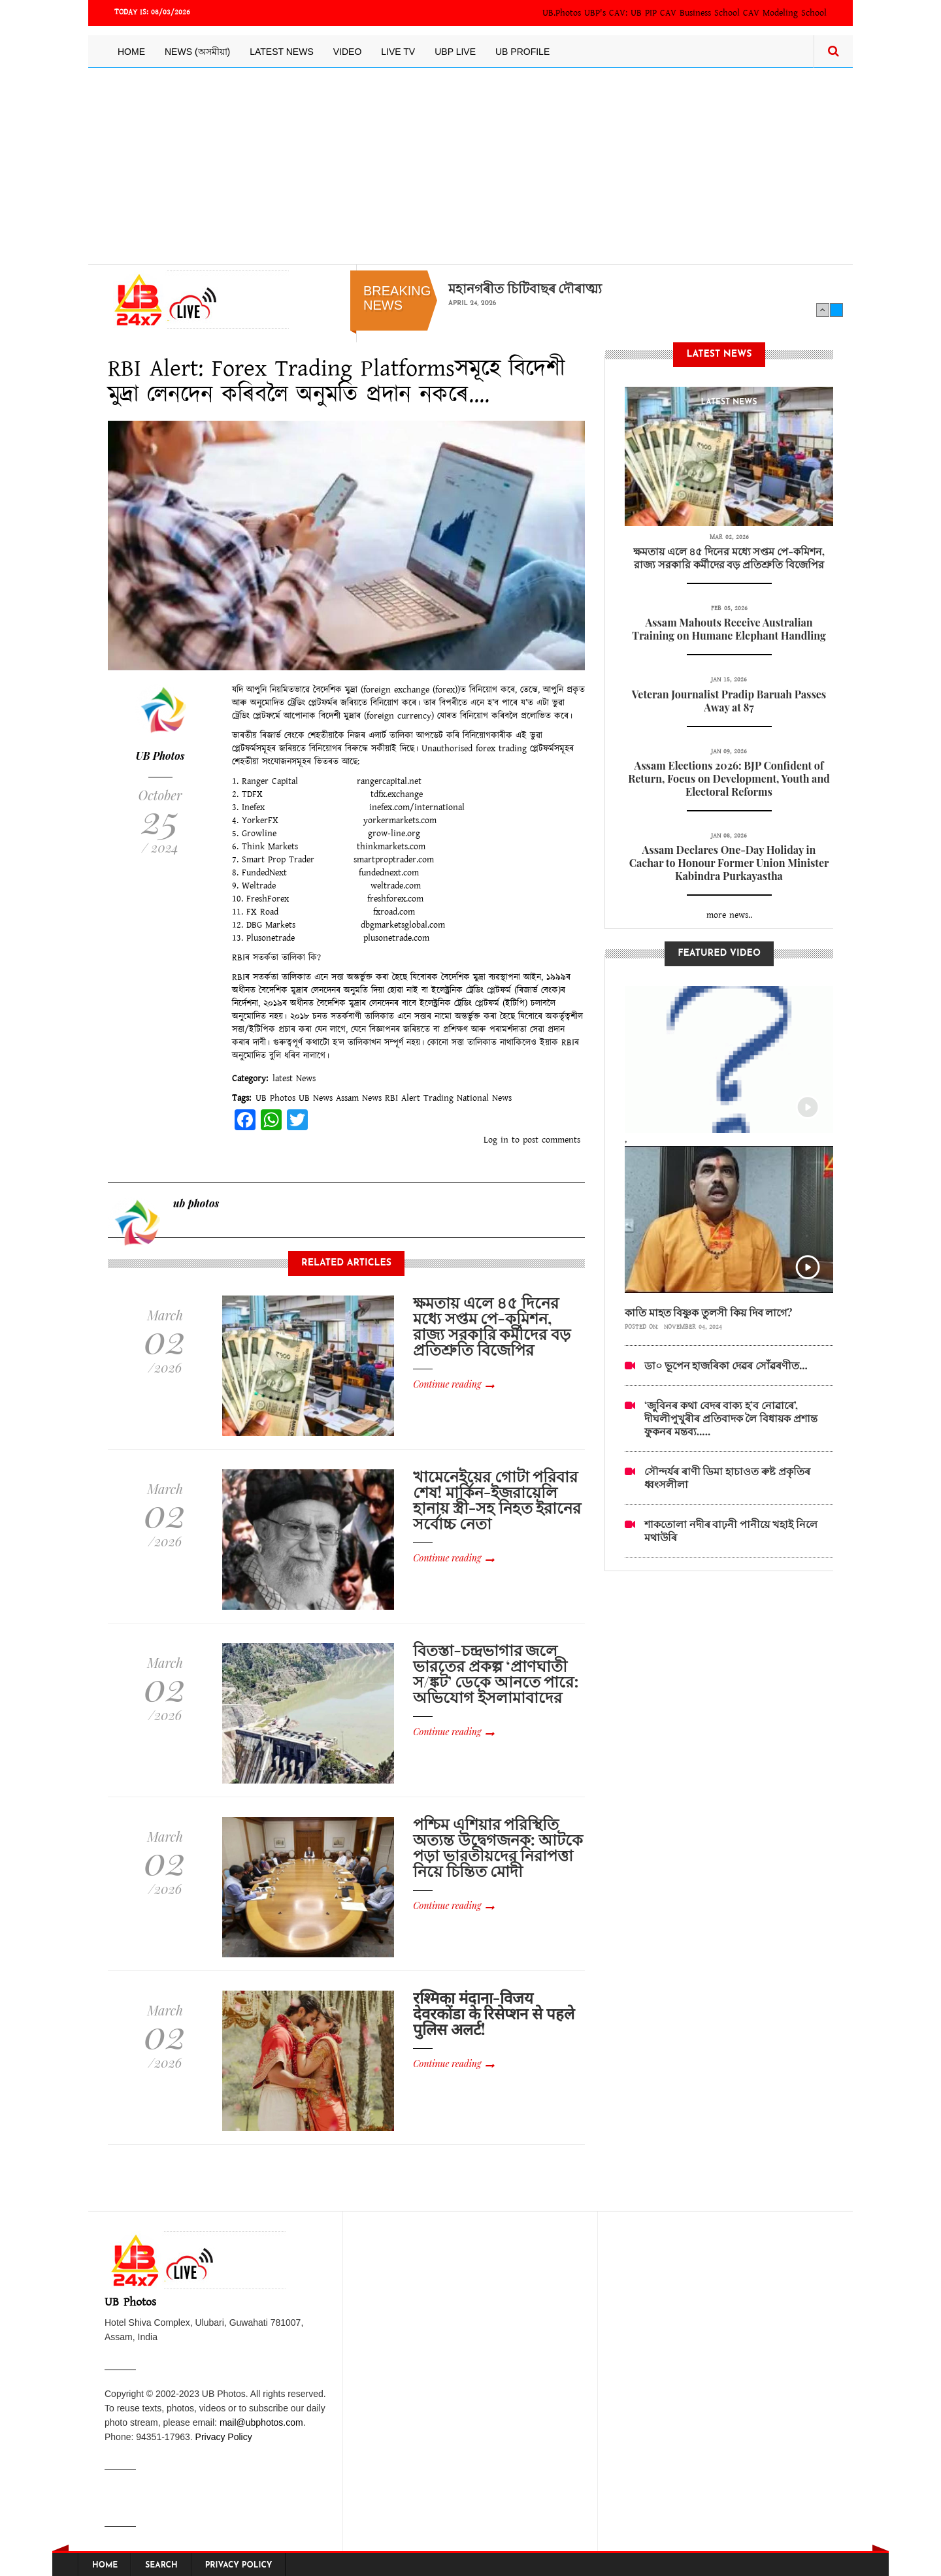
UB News (316, 1098)
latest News (294, 1078)
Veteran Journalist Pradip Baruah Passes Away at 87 (729, 700)
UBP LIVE (455, 51)
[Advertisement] (470, 165)
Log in (496, 1140)
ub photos (196, 1203)
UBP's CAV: (607, 13)
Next (836, 309)
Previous (822, 309)
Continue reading (447, 1384)
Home (131, 51)
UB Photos (160, 755)
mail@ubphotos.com (261, 2422)
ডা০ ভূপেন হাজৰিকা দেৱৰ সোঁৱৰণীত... (726, 1365)
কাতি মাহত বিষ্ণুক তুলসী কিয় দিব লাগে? (709, 1312)
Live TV (398, 51)
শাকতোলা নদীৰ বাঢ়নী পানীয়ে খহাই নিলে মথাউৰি (730, 1530)
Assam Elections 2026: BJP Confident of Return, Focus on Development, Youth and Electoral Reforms (729, 778)
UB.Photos (561, 13)
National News (484, 1098)
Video (347, 51)
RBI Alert (402, 1098)
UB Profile (522, 51)
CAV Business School (700, 13)
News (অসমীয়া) (197, 51)
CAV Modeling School (785, 13)
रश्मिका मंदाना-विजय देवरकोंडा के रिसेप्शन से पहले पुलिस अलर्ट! (493, 2013)
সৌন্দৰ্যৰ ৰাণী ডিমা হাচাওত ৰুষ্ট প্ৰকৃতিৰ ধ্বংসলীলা (727, 1477)
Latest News (282, 51)
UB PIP (644, 13)
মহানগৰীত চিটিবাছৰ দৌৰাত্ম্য (525, 288)
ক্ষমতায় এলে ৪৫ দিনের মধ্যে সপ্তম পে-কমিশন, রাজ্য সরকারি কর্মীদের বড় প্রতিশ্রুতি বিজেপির (491, 1326)
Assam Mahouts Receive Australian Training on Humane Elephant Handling (729, 628)
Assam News (359, 1098)
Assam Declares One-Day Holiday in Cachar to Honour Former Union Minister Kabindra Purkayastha (729, 863)
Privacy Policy (223, 2437)
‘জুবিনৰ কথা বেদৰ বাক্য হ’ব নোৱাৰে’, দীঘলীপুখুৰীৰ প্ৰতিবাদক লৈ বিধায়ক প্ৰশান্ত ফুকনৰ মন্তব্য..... (730, 1418)
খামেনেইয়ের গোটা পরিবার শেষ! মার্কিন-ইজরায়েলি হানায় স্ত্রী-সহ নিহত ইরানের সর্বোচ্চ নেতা (497, 1499)
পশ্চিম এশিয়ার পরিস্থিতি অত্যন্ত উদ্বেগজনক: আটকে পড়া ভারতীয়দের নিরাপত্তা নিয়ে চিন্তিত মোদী (498, 1847)
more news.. (729, 915)
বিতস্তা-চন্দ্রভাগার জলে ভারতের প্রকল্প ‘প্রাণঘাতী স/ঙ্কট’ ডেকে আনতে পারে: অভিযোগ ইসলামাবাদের (495, 1673)
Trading (438, 1098)
